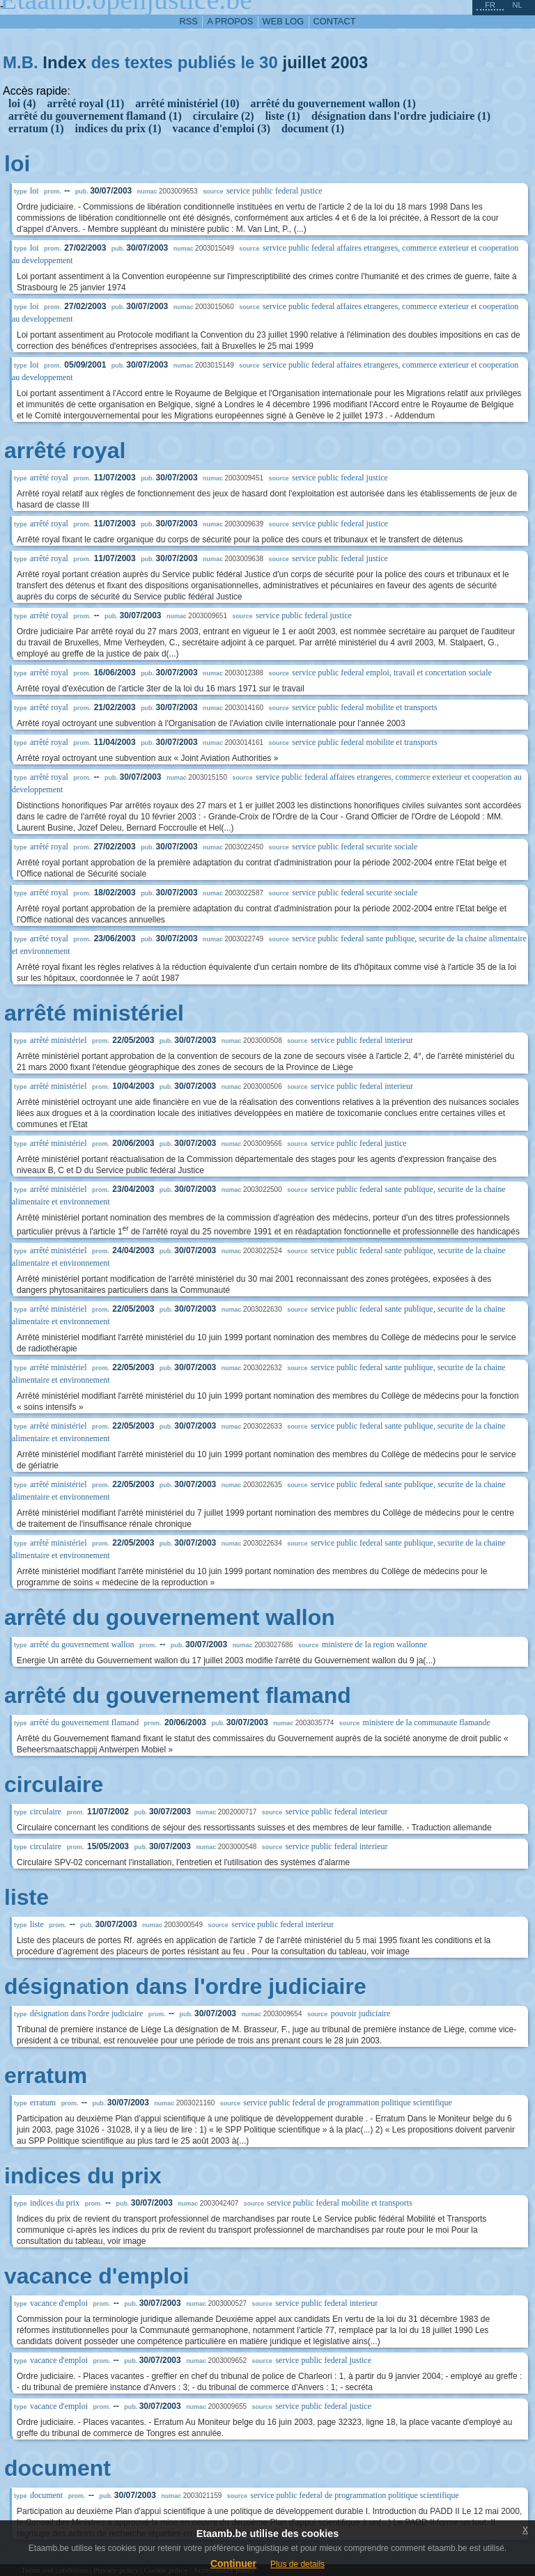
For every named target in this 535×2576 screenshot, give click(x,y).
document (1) (312, 128)
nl (517, 5)
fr (490, 5)
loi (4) (22, 103)
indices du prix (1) (118, 128)
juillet (304, 62)
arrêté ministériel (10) (187, 103)
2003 (349, 62)
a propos (230, 21)
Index (64, 62)
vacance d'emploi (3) (221, 128)
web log (283, 21)
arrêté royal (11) (86, 103)
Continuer (233, 2563)
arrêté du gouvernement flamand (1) (95, 116)
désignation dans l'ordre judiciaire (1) (400, 116)
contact (334, 21)
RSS (189, 21)
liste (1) (282, 116)
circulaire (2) (223, 116)
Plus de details (297, 2564)
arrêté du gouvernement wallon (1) (333, 103)
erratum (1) (36, 128)
